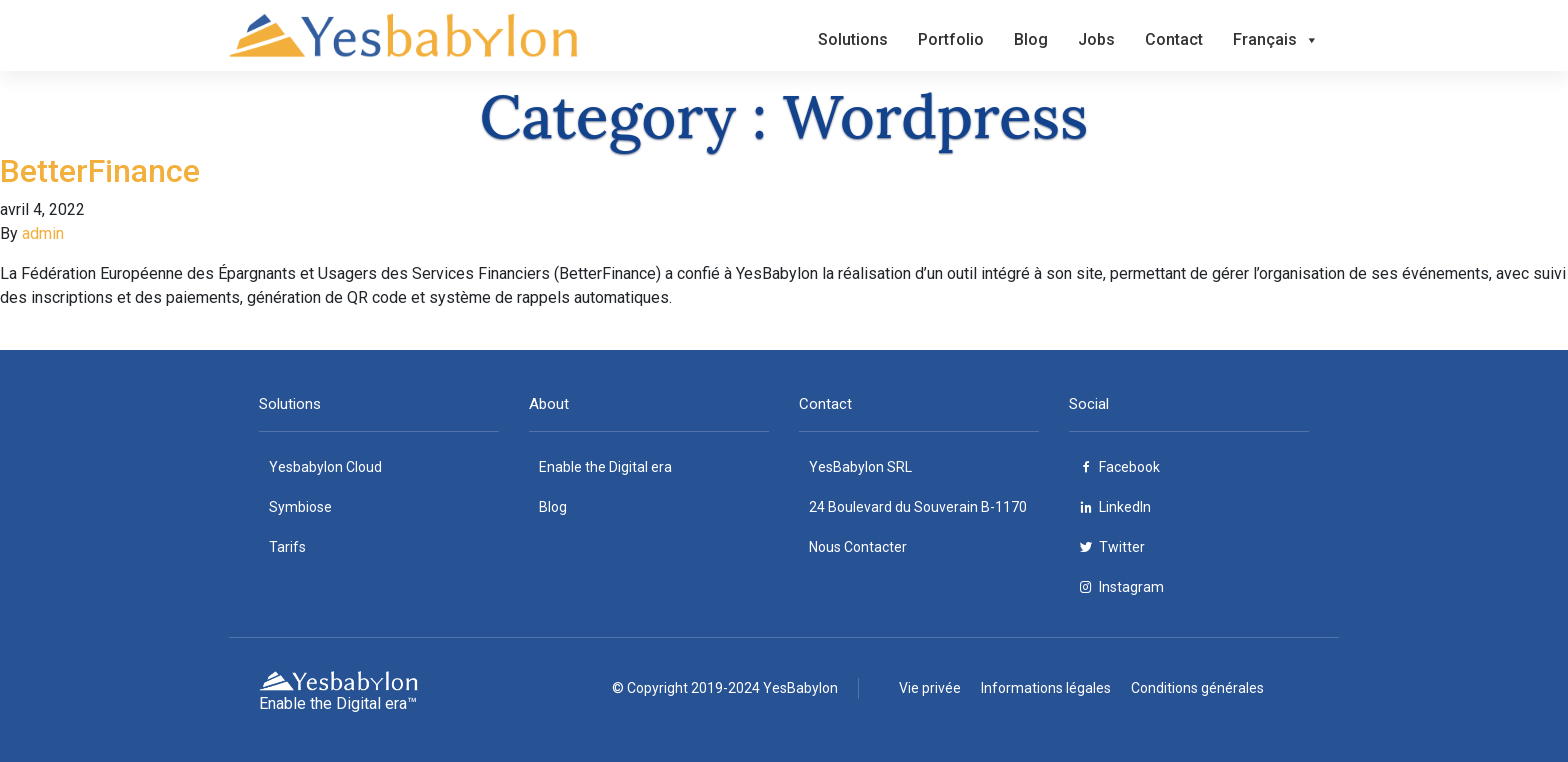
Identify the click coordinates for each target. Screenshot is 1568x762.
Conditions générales (1197, 688)
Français (1276, 39)
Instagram (1131, 587)
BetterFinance (100, 171)
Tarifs (287, 547)
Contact (1174, 39)
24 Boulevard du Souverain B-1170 (918, 507)
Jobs (1096, 39)
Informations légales (1046, 688)
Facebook (1129, 467)
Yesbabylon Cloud (325, 467)
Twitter (1122, 547)
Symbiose (300, 507)
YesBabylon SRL (860, 467)
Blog (1031, 39)
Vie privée (930, 688)
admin (43, 233)
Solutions (853, 39)
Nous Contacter (858, 547)
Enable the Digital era (605, 467)
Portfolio (951, 39)
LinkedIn (1125, 507)
